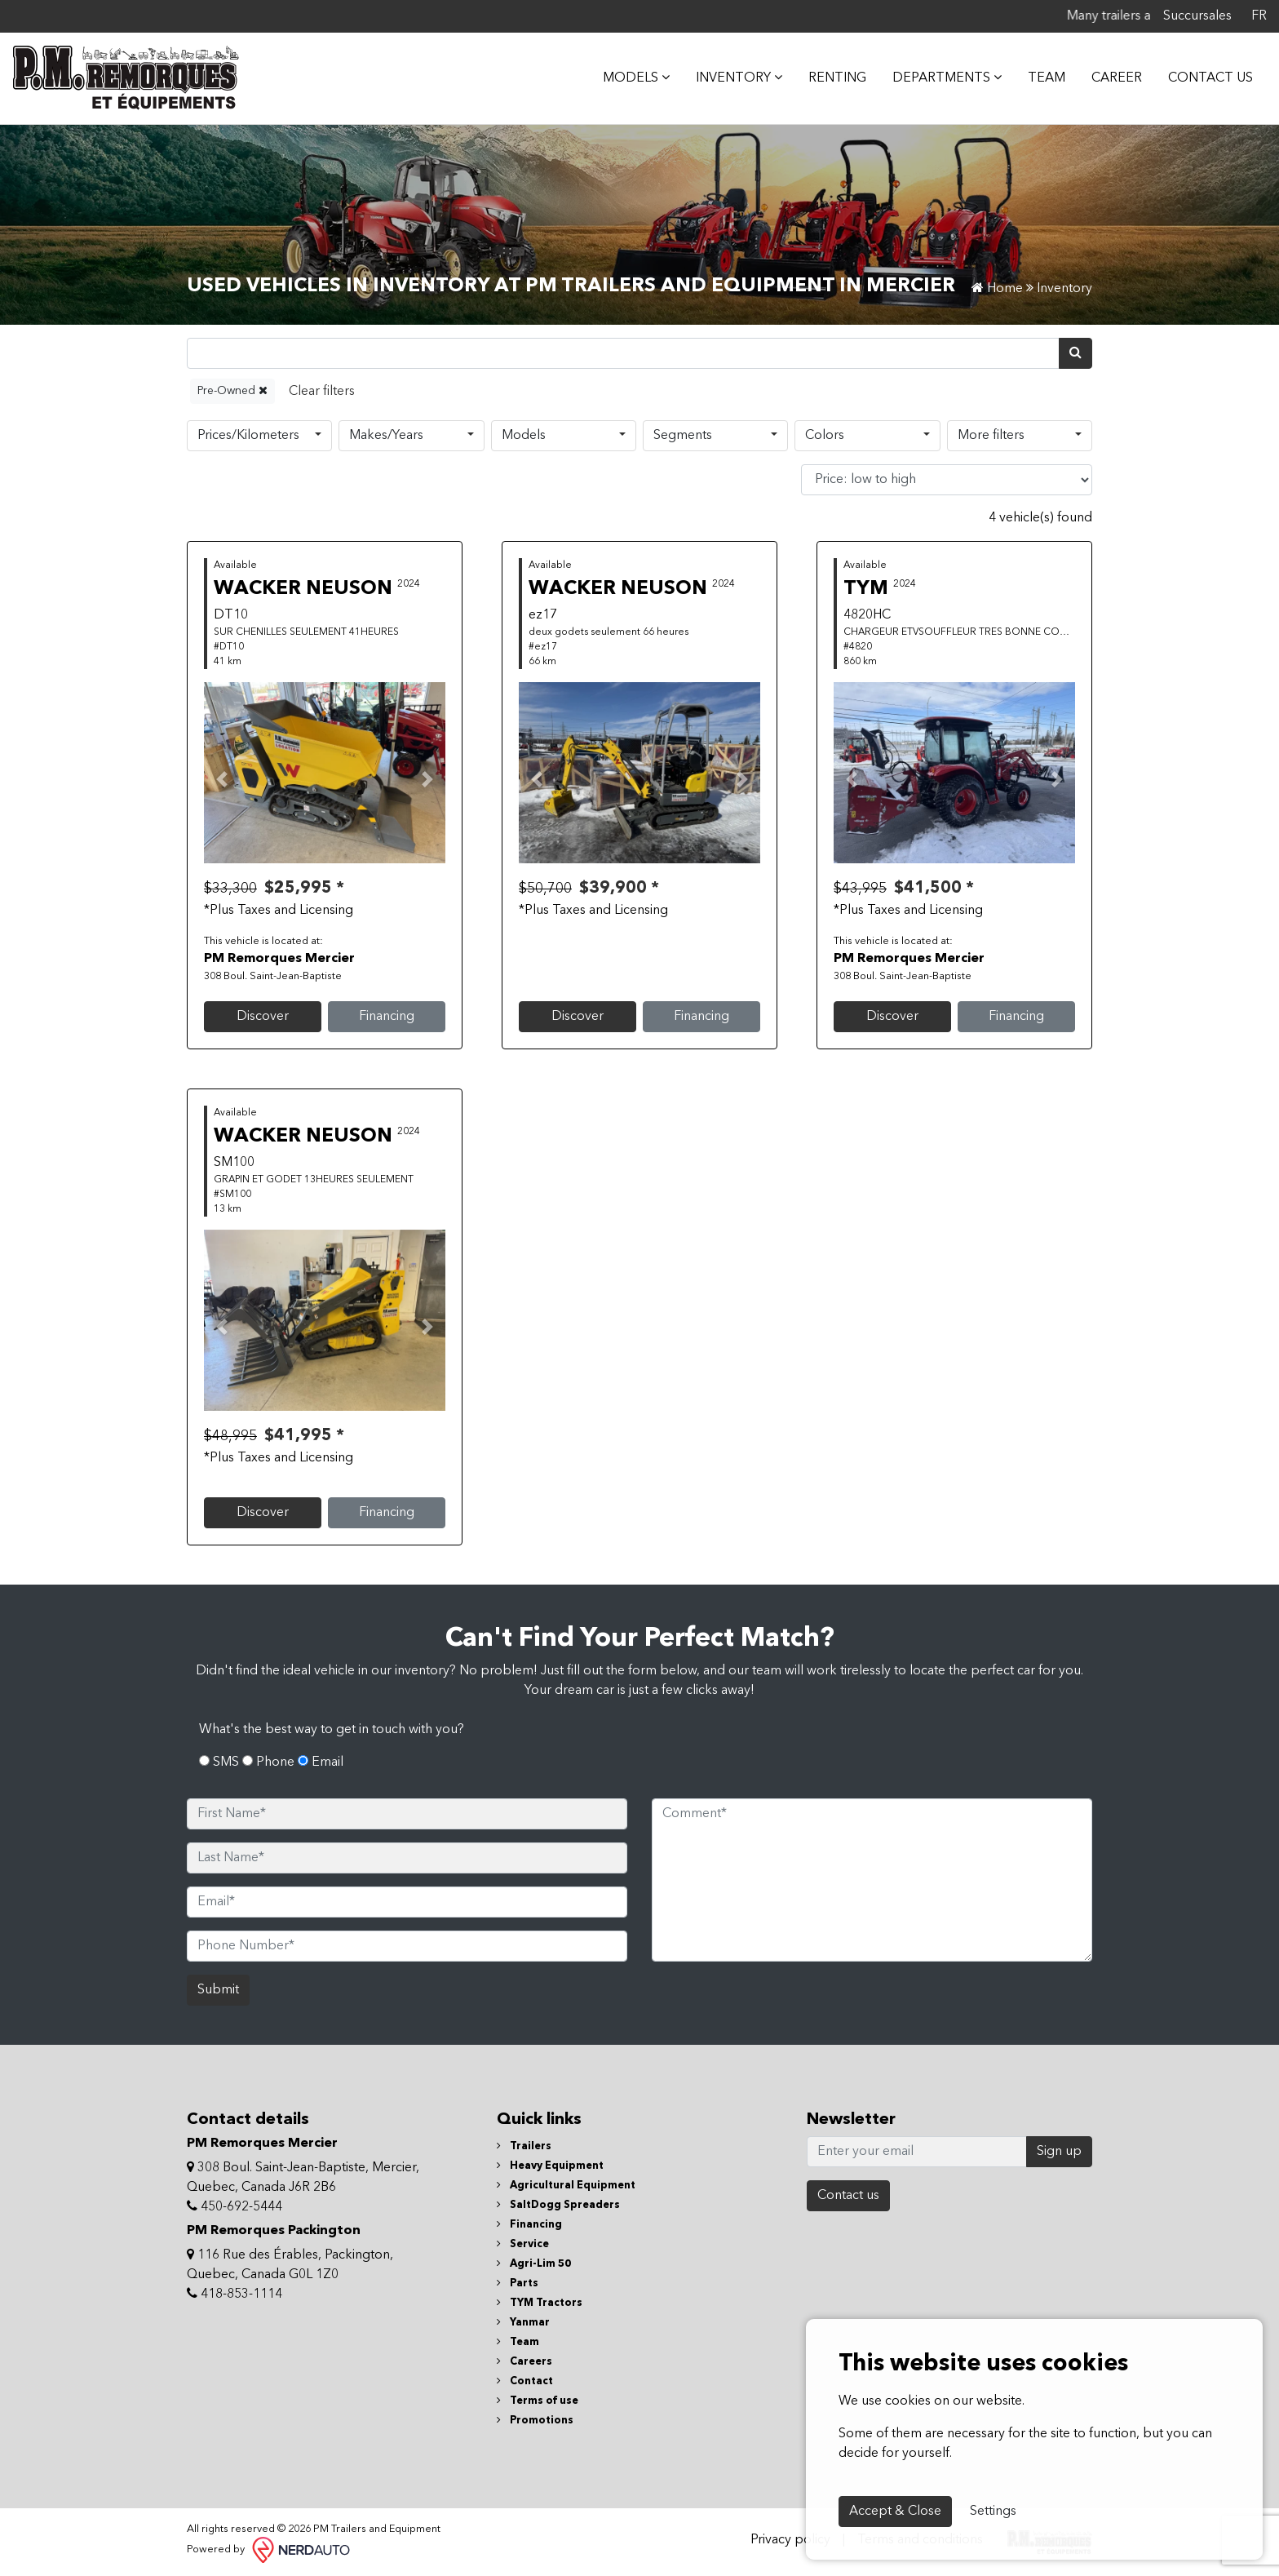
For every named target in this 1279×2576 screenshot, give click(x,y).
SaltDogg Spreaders (558, 2205)
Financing (386, 1016)
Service (523, 2244)
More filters (991, 435)
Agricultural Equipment (566, 2185)
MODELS (636, 77)
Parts (517, 2283)
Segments (682, 435)
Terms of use (537, 2401)
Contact (525, 2381)
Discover (263, 1016)
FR (1259, 16)
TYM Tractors (539, 2303)
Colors (824, 435)
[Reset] (321, 391)
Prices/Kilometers (248, 435)
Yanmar (523, 2322)
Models (524, 435)
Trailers (524, 2146)
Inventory (739, 77)
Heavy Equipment (550, 2166)
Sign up (1059, 2151)
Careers (524, 2362)
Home (997, 288)
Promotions (535, 2420)
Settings (993, 2511)
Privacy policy (790, 2540)
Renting (837, 78)
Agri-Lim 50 (534, 2264)
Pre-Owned (232, 390)
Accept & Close (895, 2511)
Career (1116, 78)
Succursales (1197, 16)
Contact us (848, 2195)
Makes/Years (386, 435)
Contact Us (1210, 78)
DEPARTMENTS (947, 77)
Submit (218, 1990)
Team (1046, 78)
